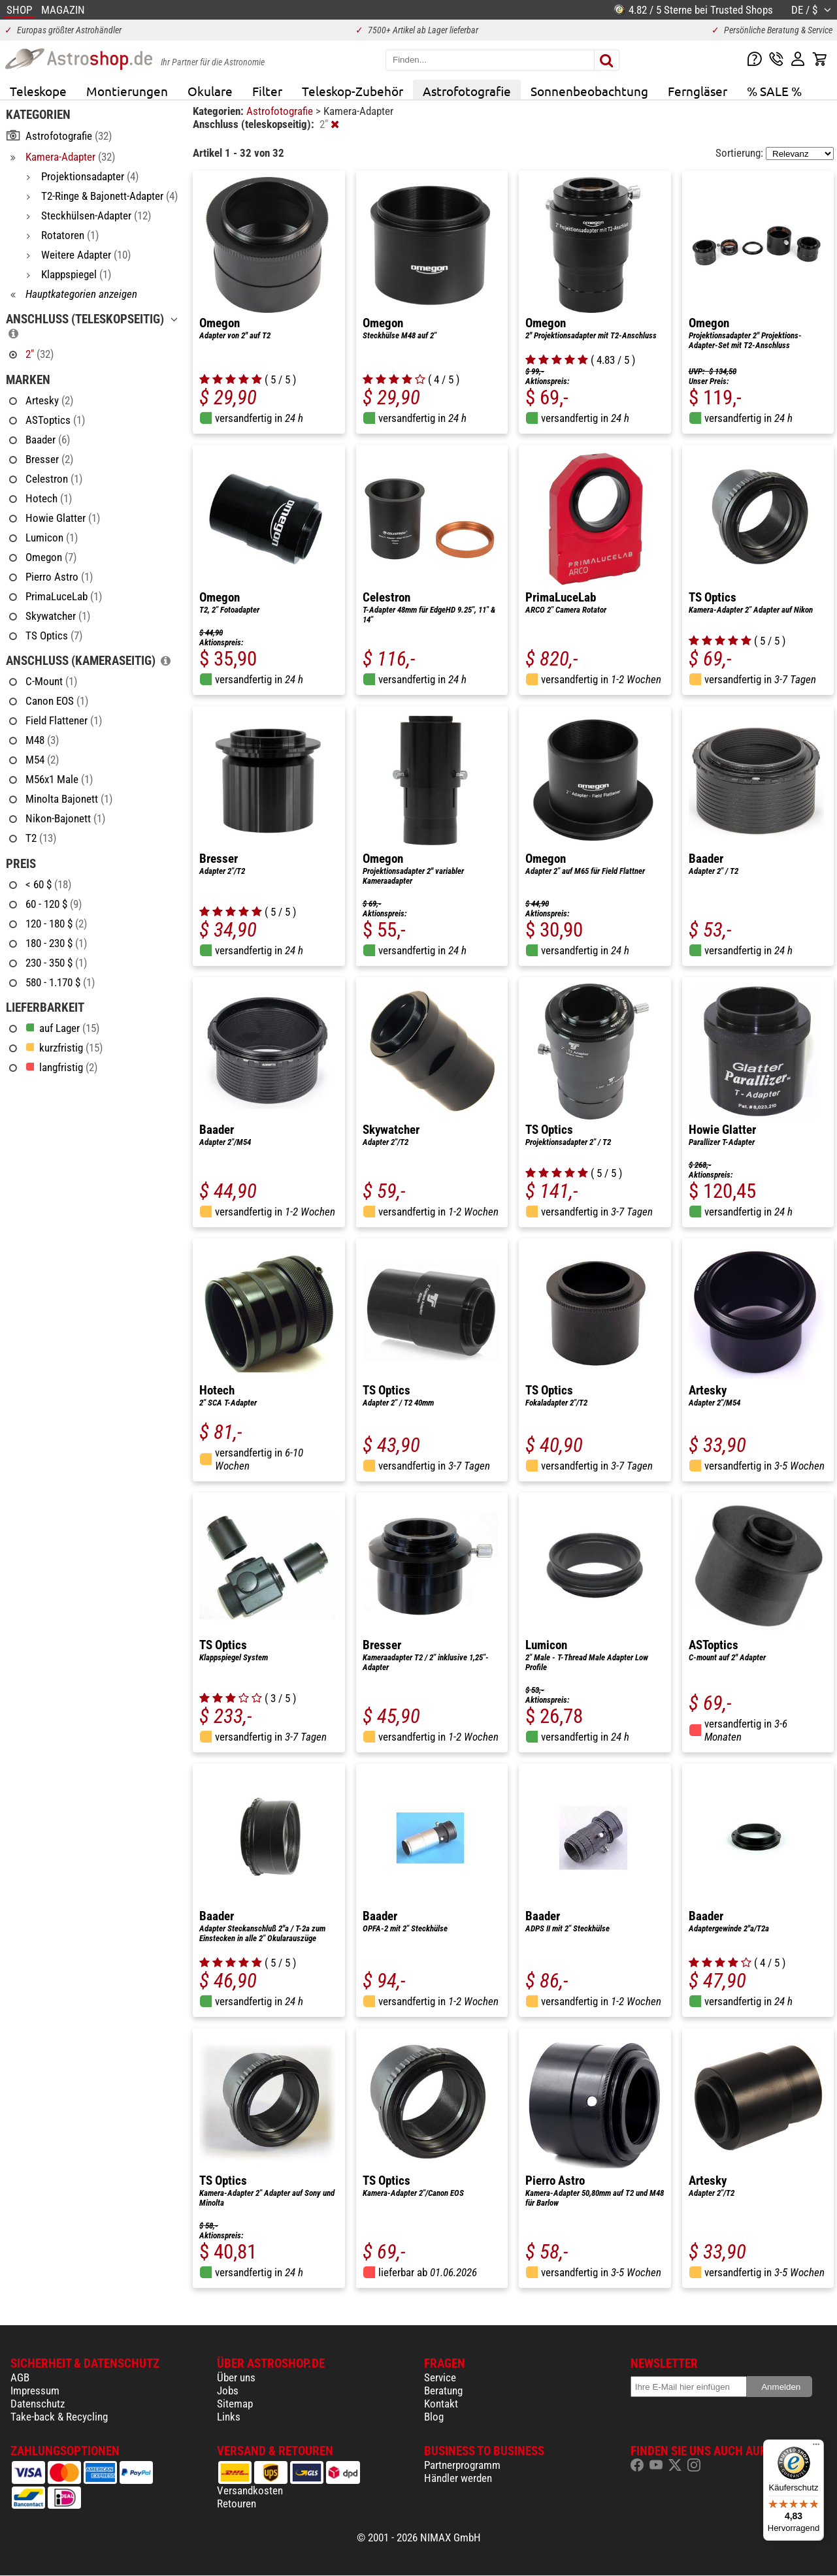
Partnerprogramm (462, 2464)
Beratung (443, 2390)
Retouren (236, 2503)
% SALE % (774, 91)
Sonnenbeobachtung (589, 91)
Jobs (227, 2390)
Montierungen (127, 91)
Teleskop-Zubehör (352, 91)
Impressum (34, 2390)
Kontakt (441, 2403)
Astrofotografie (467, 91)
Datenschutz (37, 2403)
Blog (434, 2416)
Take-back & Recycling (59, 2416)
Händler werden (458, 2478)
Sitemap (235, 2403)
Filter (267, 91)
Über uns (236, 2377)
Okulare (210, 91)
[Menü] (816, 2447)
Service (440, 2377)
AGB (19, 2377)
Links (228, 2416)
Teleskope (38, 91)
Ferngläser (697, 91)
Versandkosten (250, 2490)
